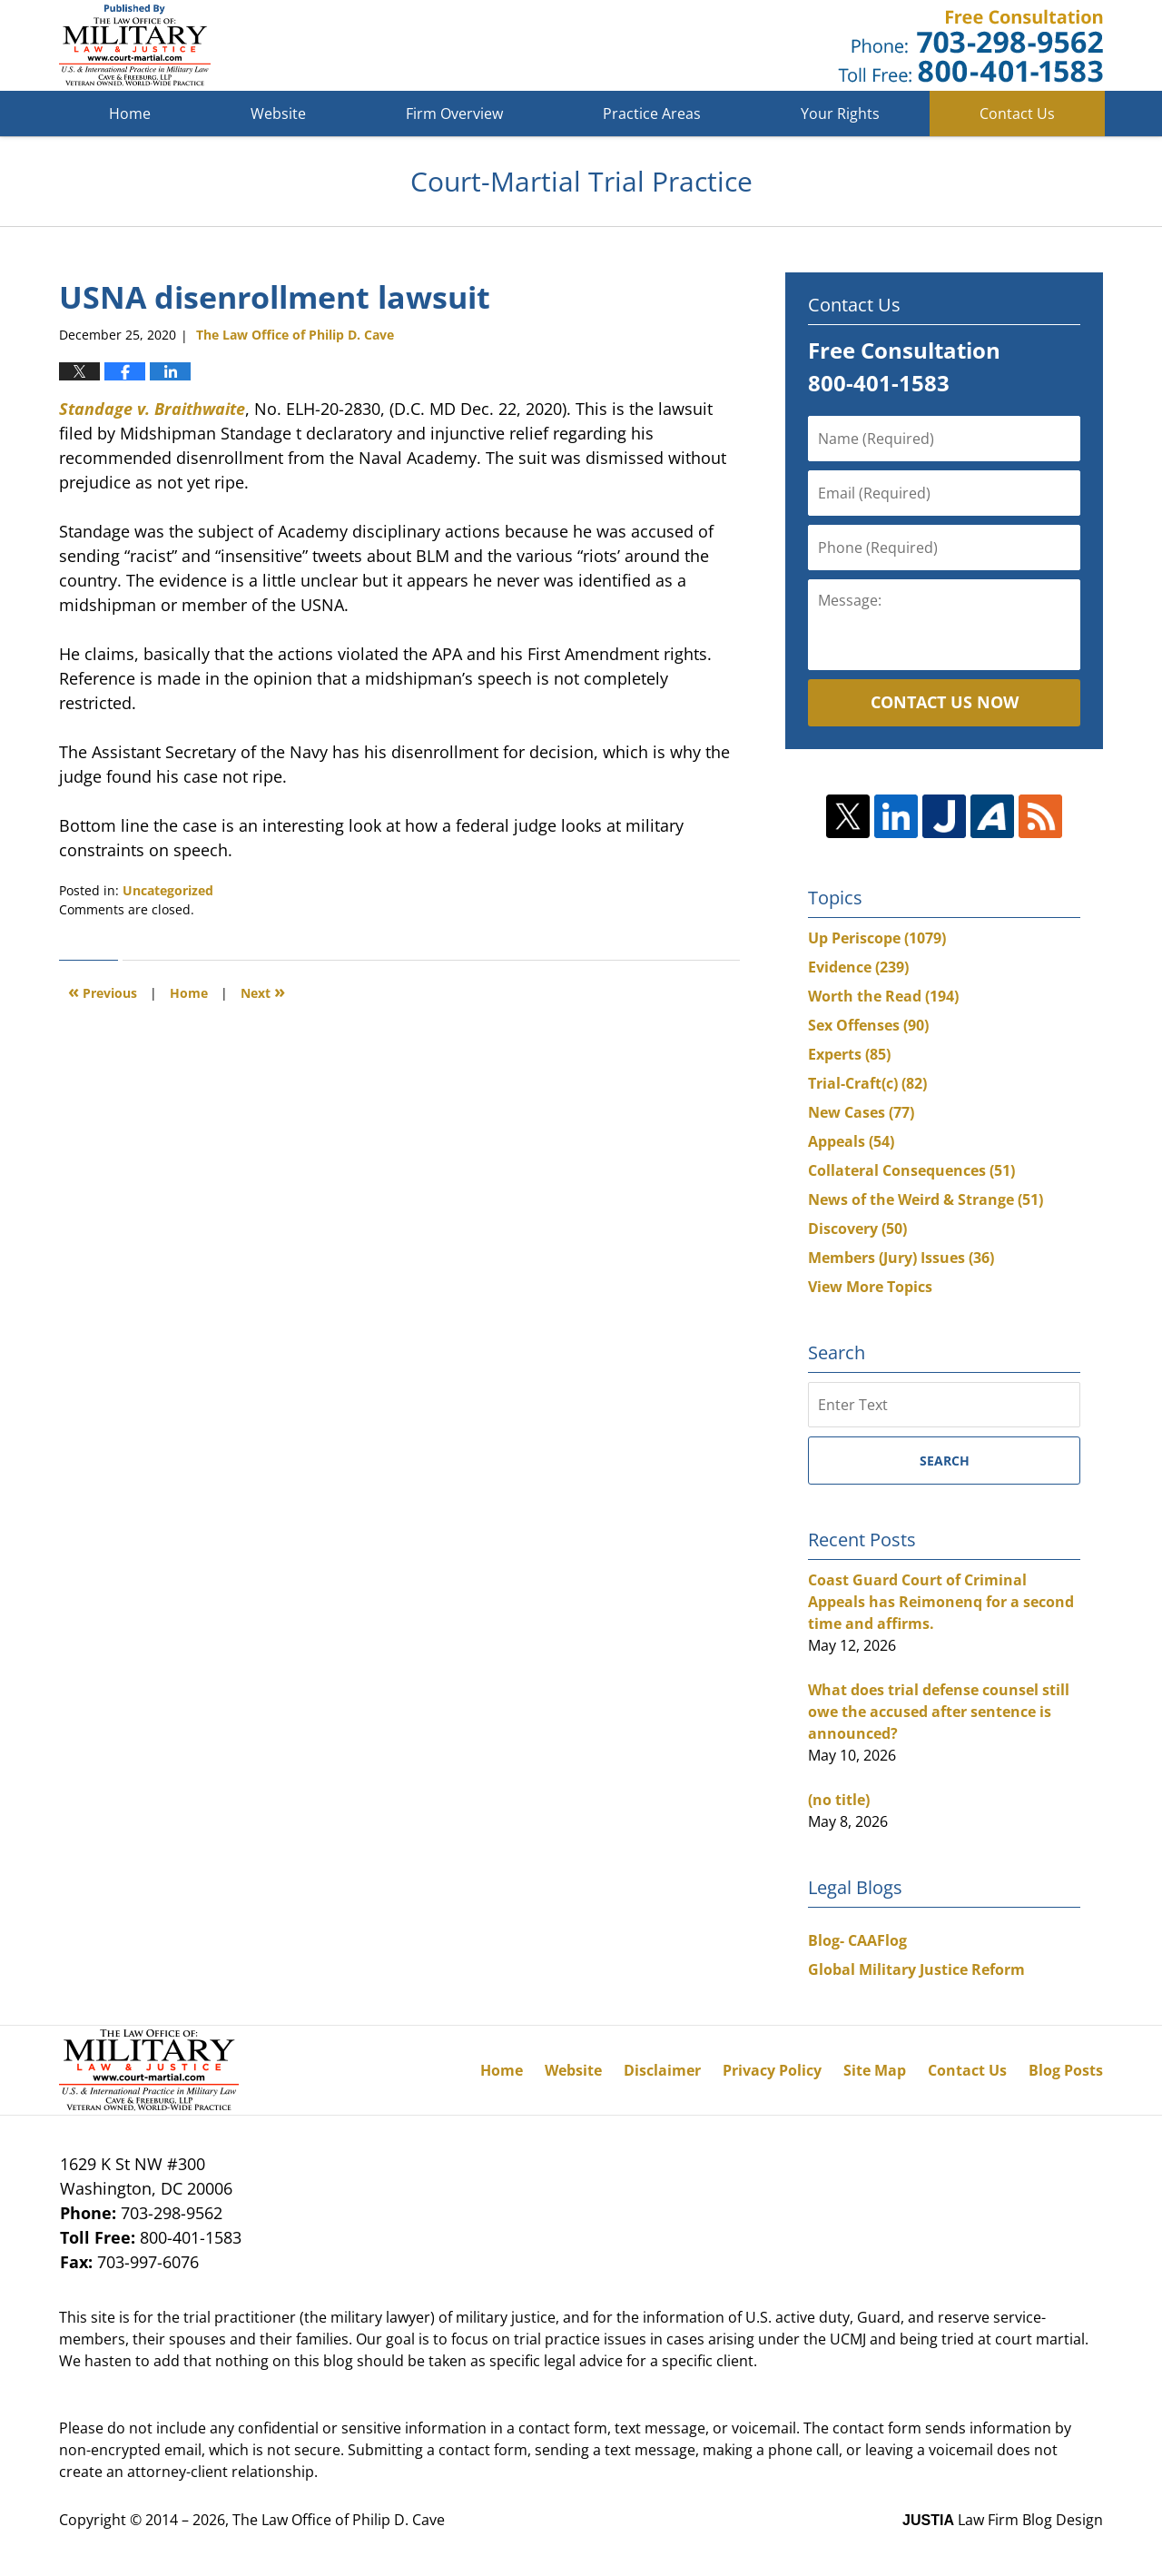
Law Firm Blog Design (1002, 2520)
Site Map (874, 2070)
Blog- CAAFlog (857, 1940)
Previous (102, 991)
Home (130, 113)
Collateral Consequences (911, 1170)
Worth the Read (883, 996)
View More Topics (870, 1287)
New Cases (861, 1112)
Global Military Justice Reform (916, 1969)
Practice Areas (652, 113)
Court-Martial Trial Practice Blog (135, 45)
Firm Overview (454, 113)
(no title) (839, 1800)
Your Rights (840, 113)
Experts (849, 1054)
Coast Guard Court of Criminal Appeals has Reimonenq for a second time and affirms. (941, 1601)
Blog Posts (1066, 2070)
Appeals (851, 1141)
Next (263, 991)
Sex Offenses (868, 1025)
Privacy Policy (772, 2070)
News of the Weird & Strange (925, 1199)
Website (278, 113)
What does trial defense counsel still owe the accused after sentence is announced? (938, 1711)
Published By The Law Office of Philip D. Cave (970, 46)
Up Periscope (877, 938)
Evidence (858, 967)
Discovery (857, 1229)
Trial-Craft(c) (867, 1083)
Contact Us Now (945, 702)
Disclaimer (662, 2070)
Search (945, 1460)
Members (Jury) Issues (901, 1258)
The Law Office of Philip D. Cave (338, 2520)
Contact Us (1017, 113)
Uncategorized (168, 890)
